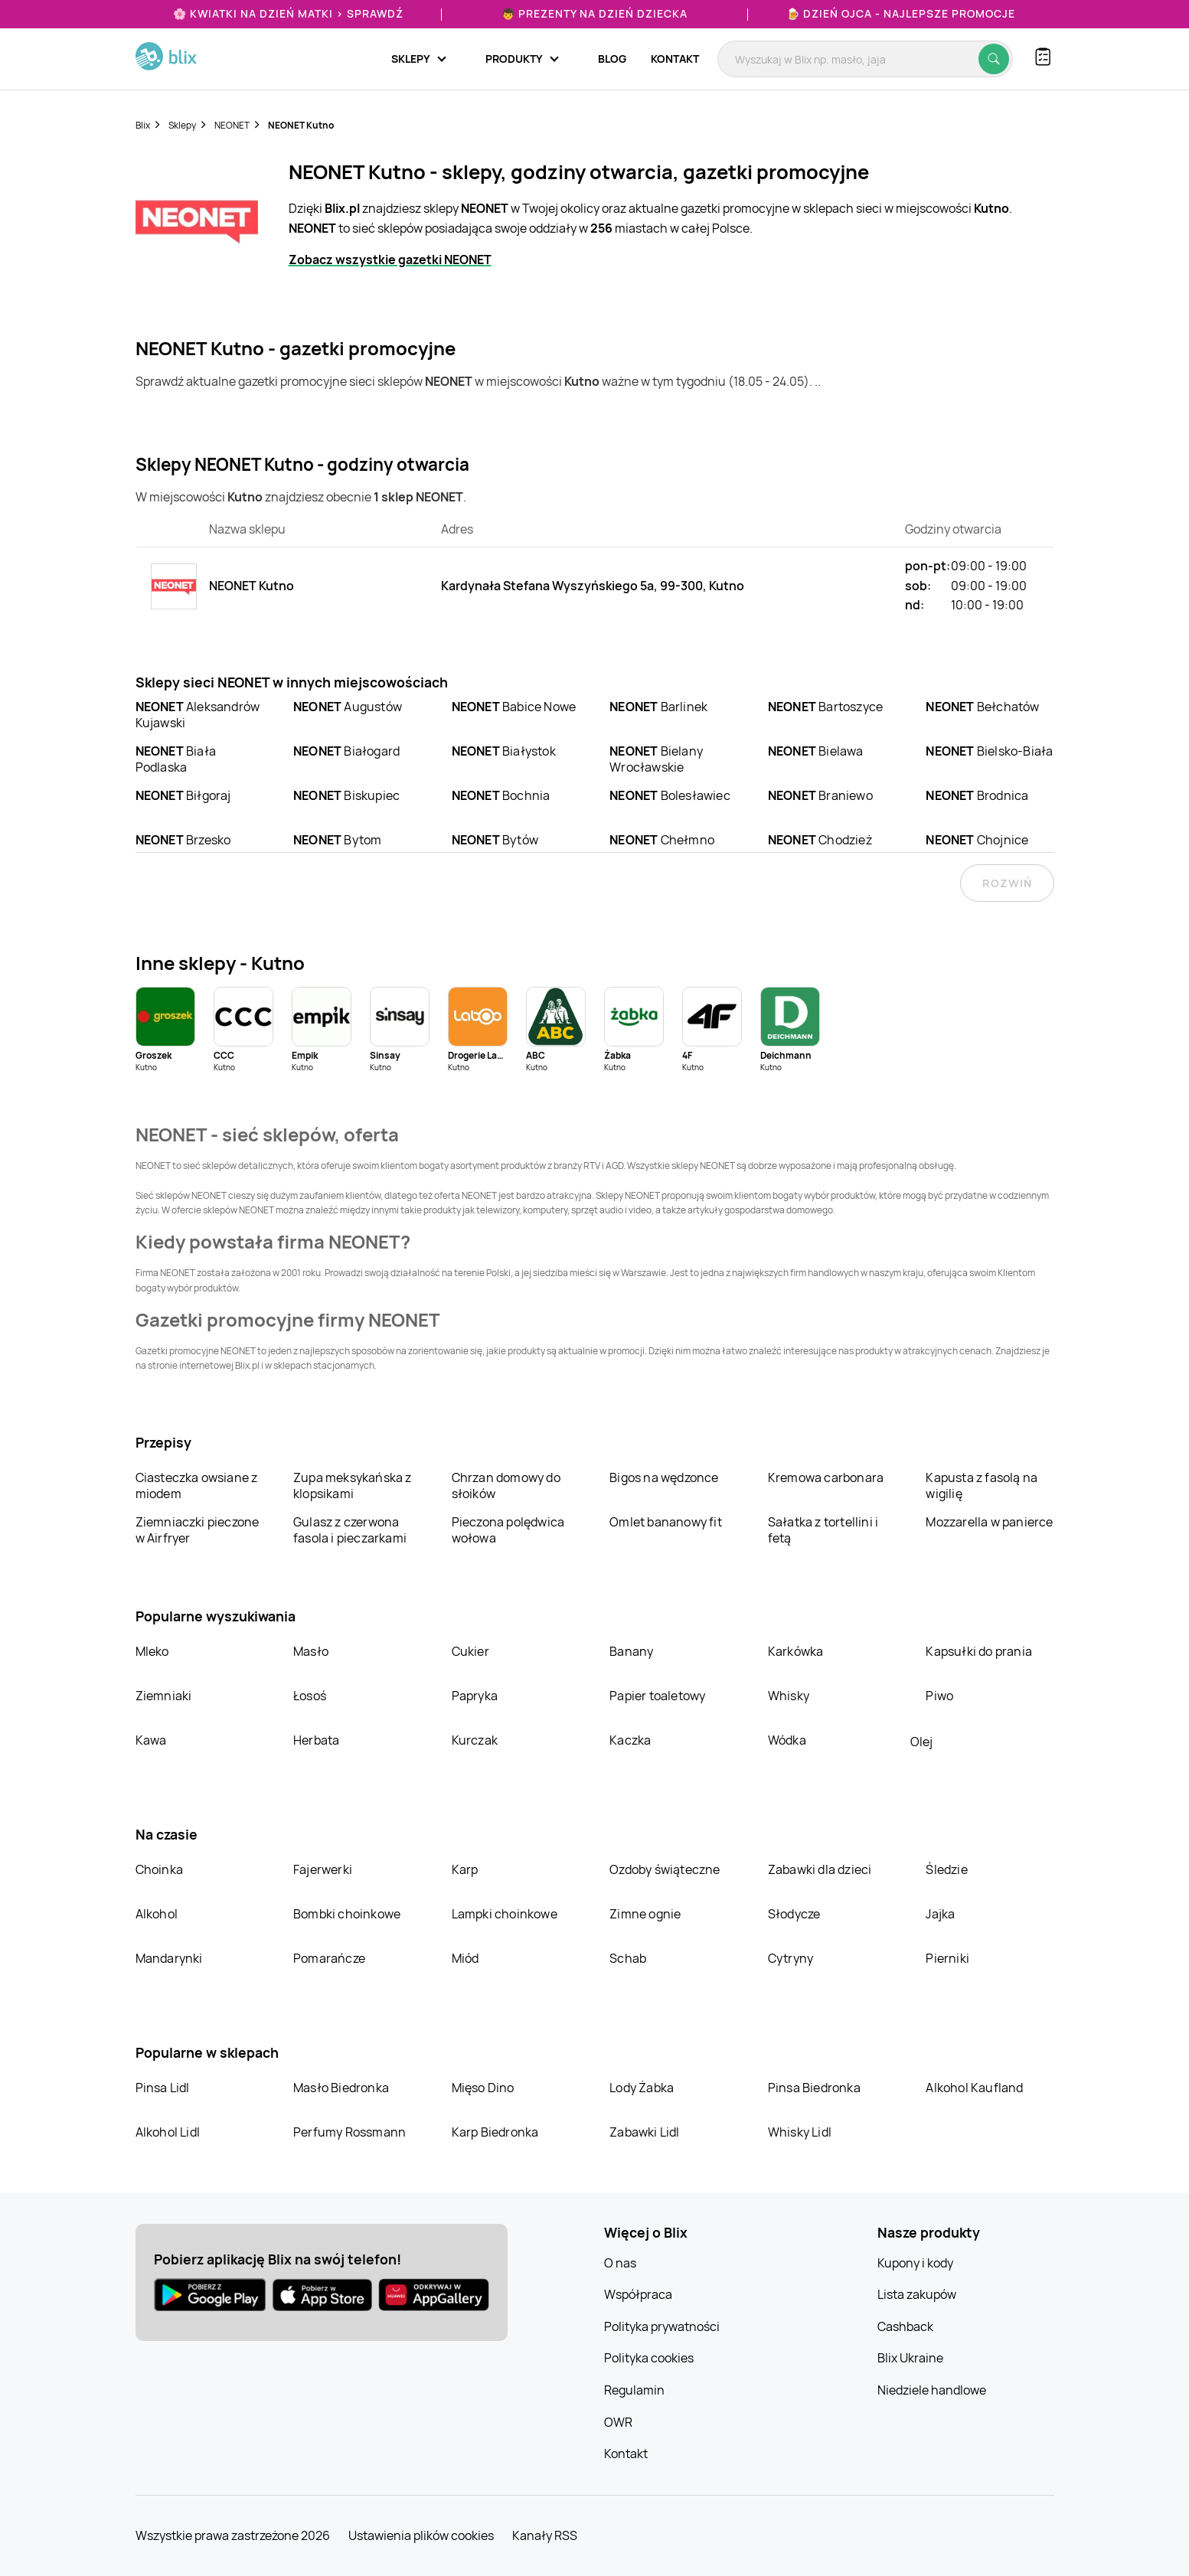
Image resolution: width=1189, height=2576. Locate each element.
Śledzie (946, 1869)
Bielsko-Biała (989, 751)
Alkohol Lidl (168, 2132)
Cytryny (790, 1958)
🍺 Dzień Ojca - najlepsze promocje (900, 13)
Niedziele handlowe (931, 2390)
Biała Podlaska (176, 759)
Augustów (347, 706)
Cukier (470, 1651)
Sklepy (182, 125)
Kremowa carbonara (826, 1477)
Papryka (475, 1695)
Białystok (504, 751)
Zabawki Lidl (644, 2132)
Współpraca (638, 2294)
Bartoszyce (825, 706)
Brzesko (183, 839)
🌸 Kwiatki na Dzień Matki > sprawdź (288, 13)
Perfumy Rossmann (349, 2132)
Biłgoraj (183, 795)
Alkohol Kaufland (974, 2087)
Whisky (788, 1695)
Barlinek (658, 706)
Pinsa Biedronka (814, 2087)
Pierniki (949, 1958)
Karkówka (796, 1651)
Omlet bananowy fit (665, 1521)
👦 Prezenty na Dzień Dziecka (594, 13)
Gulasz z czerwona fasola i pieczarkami (350, 1529)
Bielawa (816, 751)
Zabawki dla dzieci (820, 1869)
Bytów (495, 839)
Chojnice (977, 839)
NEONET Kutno (301, 125)
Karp (465, 1869)
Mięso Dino (483, 2087)
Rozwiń (1007, 883)
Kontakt (675, 58)
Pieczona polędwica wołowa (508, 1529)
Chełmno (661, 839)
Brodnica (977, 795)
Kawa (151, 1740)
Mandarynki (169, 1958)
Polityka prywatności (662, 2326)
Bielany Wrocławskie (656, 759)
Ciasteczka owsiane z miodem (197, 1485)
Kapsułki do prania (979, 1651)
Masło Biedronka (341, 2087)
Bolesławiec (669, 795)
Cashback (905, 2326)
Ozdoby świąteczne (664, 1869)
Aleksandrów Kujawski (198, 714)
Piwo (939, 1695)
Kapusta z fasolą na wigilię (981, 1485)
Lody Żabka (641, 2087)
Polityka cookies (649, 2357)
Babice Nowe (514, 706)
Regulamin (634, 2390)
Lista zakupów (916, 2294)
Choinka (159, 1869)
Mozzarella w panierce (989, 1521)
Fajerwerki (322, 1869)
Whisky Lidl (799, 2132)
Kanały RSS (544, 2535)
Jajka (940, 1913)
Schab (627, 1958)
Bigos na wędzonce (663, 1477)
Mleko (152, 1651)
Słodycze (794, 1913)
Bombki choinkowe (346, 1913)
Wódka (787, 1740)
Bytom (337, 839)
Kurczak (475, 1740)
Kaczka (630, 1740)
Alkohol (157, 1913)
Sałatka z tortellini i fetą (823, 1529)
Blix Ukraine (910, 2357)
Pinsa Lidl (163, 2087)
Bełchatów (982, 706)
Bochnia (501, 795)
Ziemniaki (164, 1695)
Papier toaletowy (657, 1695)
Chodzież (820, 839)
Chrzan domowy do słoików (506, 1485)
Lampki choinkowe (504, 1913)
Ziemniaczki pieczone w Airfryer (198, 1529)
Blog (612, 58)
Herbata (316, 1740)
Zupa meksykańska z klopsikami (352, 1485)
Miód (465, 1958)
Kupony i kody (915, 2262)
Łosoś (309, 1695)
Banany (631, 1651)
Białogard (346, 751)
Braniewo (820, 795)
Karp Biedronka (495, 2132)
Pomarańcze (329, 1958)
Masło (310, 1651)
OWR (618, 2422)
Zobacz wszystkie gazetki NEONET (390, 259)
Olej (921, 1741)
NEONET (232, 125)
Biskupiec (346, 795)
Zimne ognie (645, 1913)
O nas (620, 2262)
